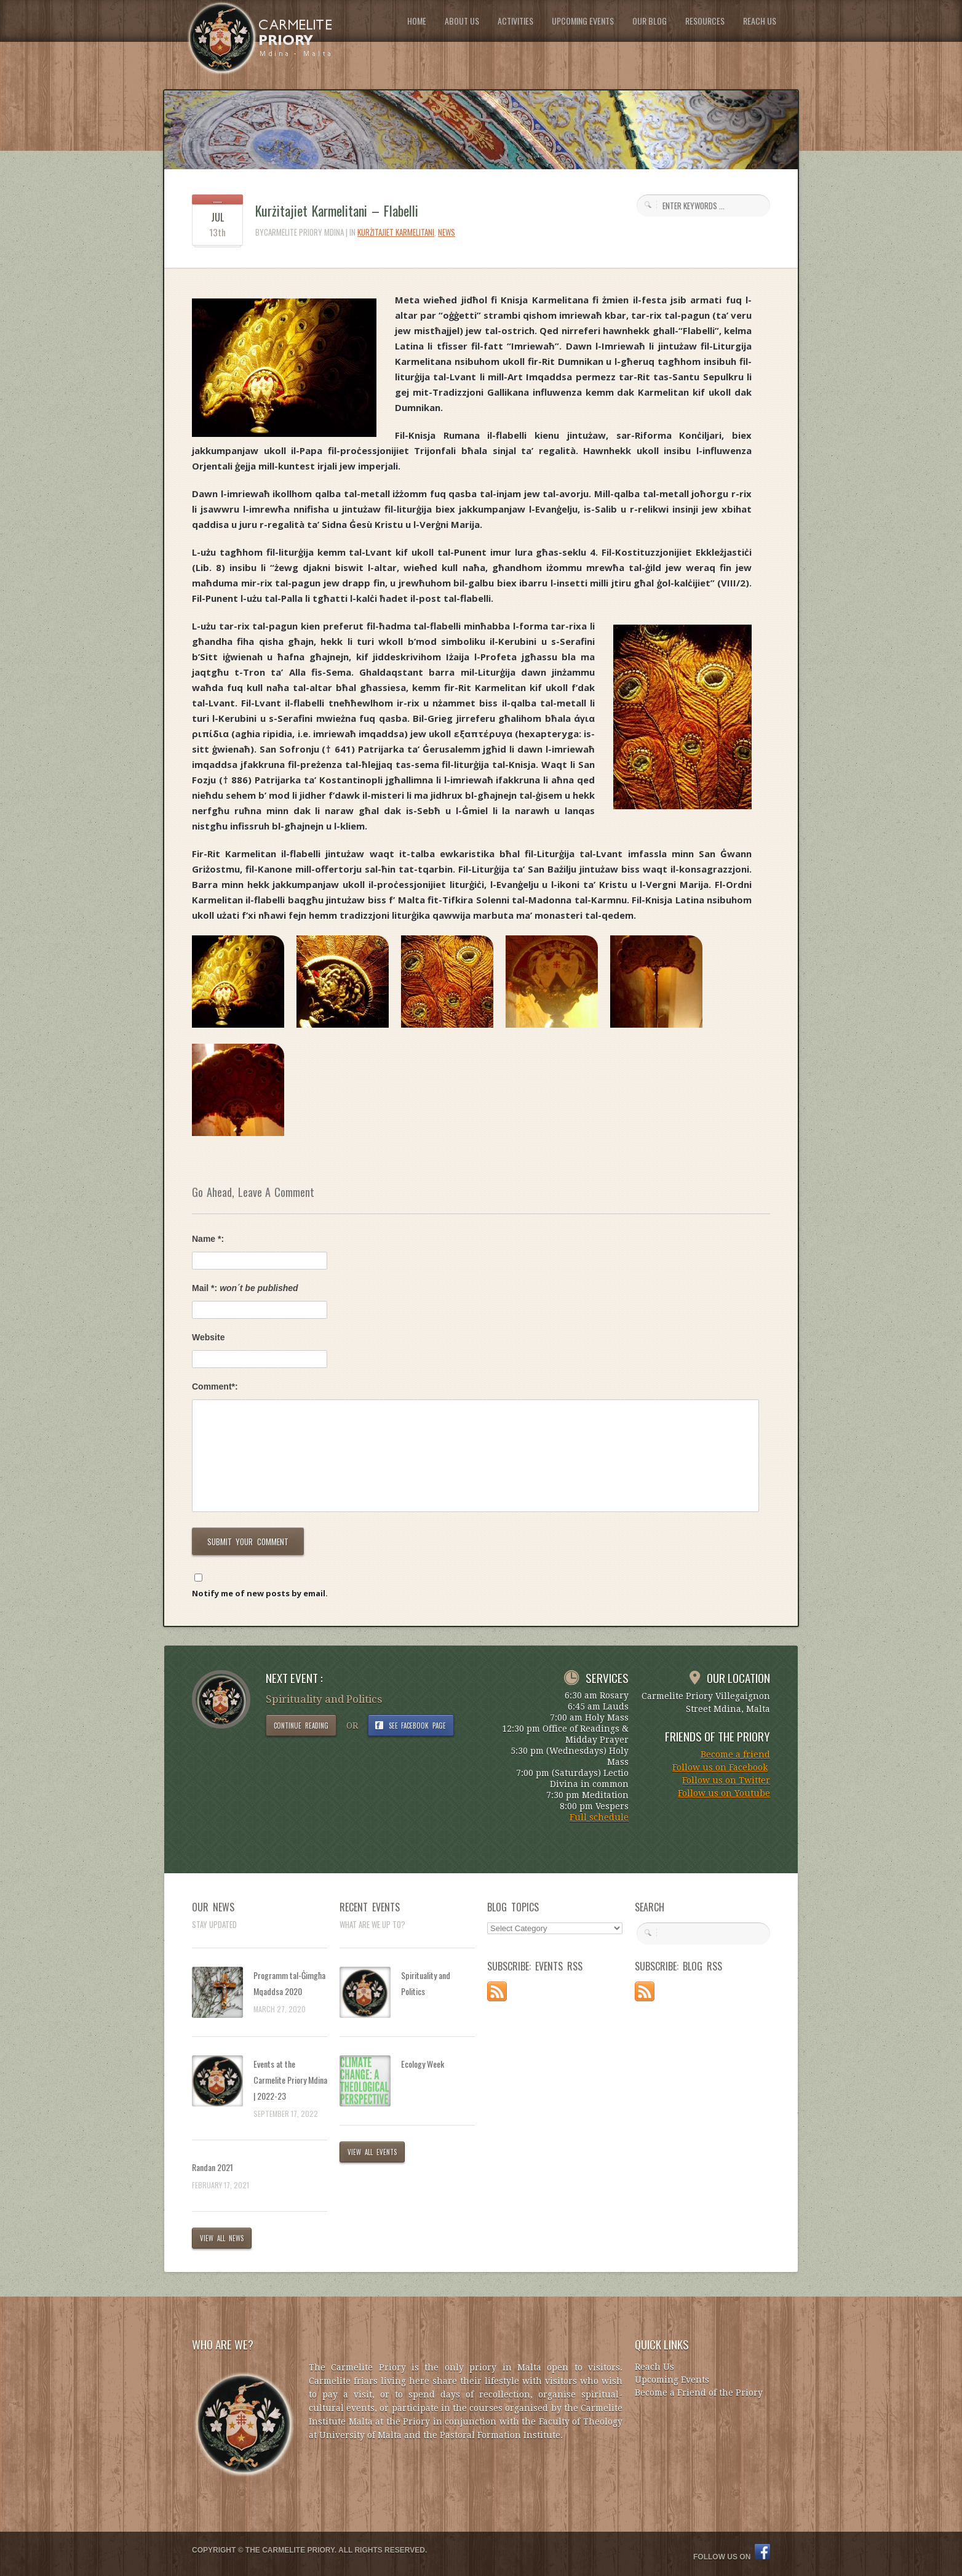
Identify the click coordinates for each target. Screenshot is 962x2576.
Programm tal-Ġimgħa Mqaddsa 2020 (289, 1983)
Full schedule (599, 1817)
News (446, 232)
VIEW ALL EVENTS (372, 2152)
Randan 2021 (212, 2167)
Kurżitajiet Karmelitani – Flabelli (336, 210)
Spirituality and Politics (425, 1983)
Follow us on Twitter (726, 1780)
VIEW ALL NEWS (222, 2238)
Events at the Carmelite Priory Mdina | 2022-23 (290, 2079)
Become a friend (735, 1754)
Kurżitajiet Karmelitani (395, 232)
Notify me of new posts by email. (260, 1593)
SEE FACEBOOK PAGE (418, 1725)
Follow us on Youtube (724, 1793)
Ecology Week (422, 2063)
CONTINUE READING (301, 1725)
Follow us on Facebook (720, 1767)
